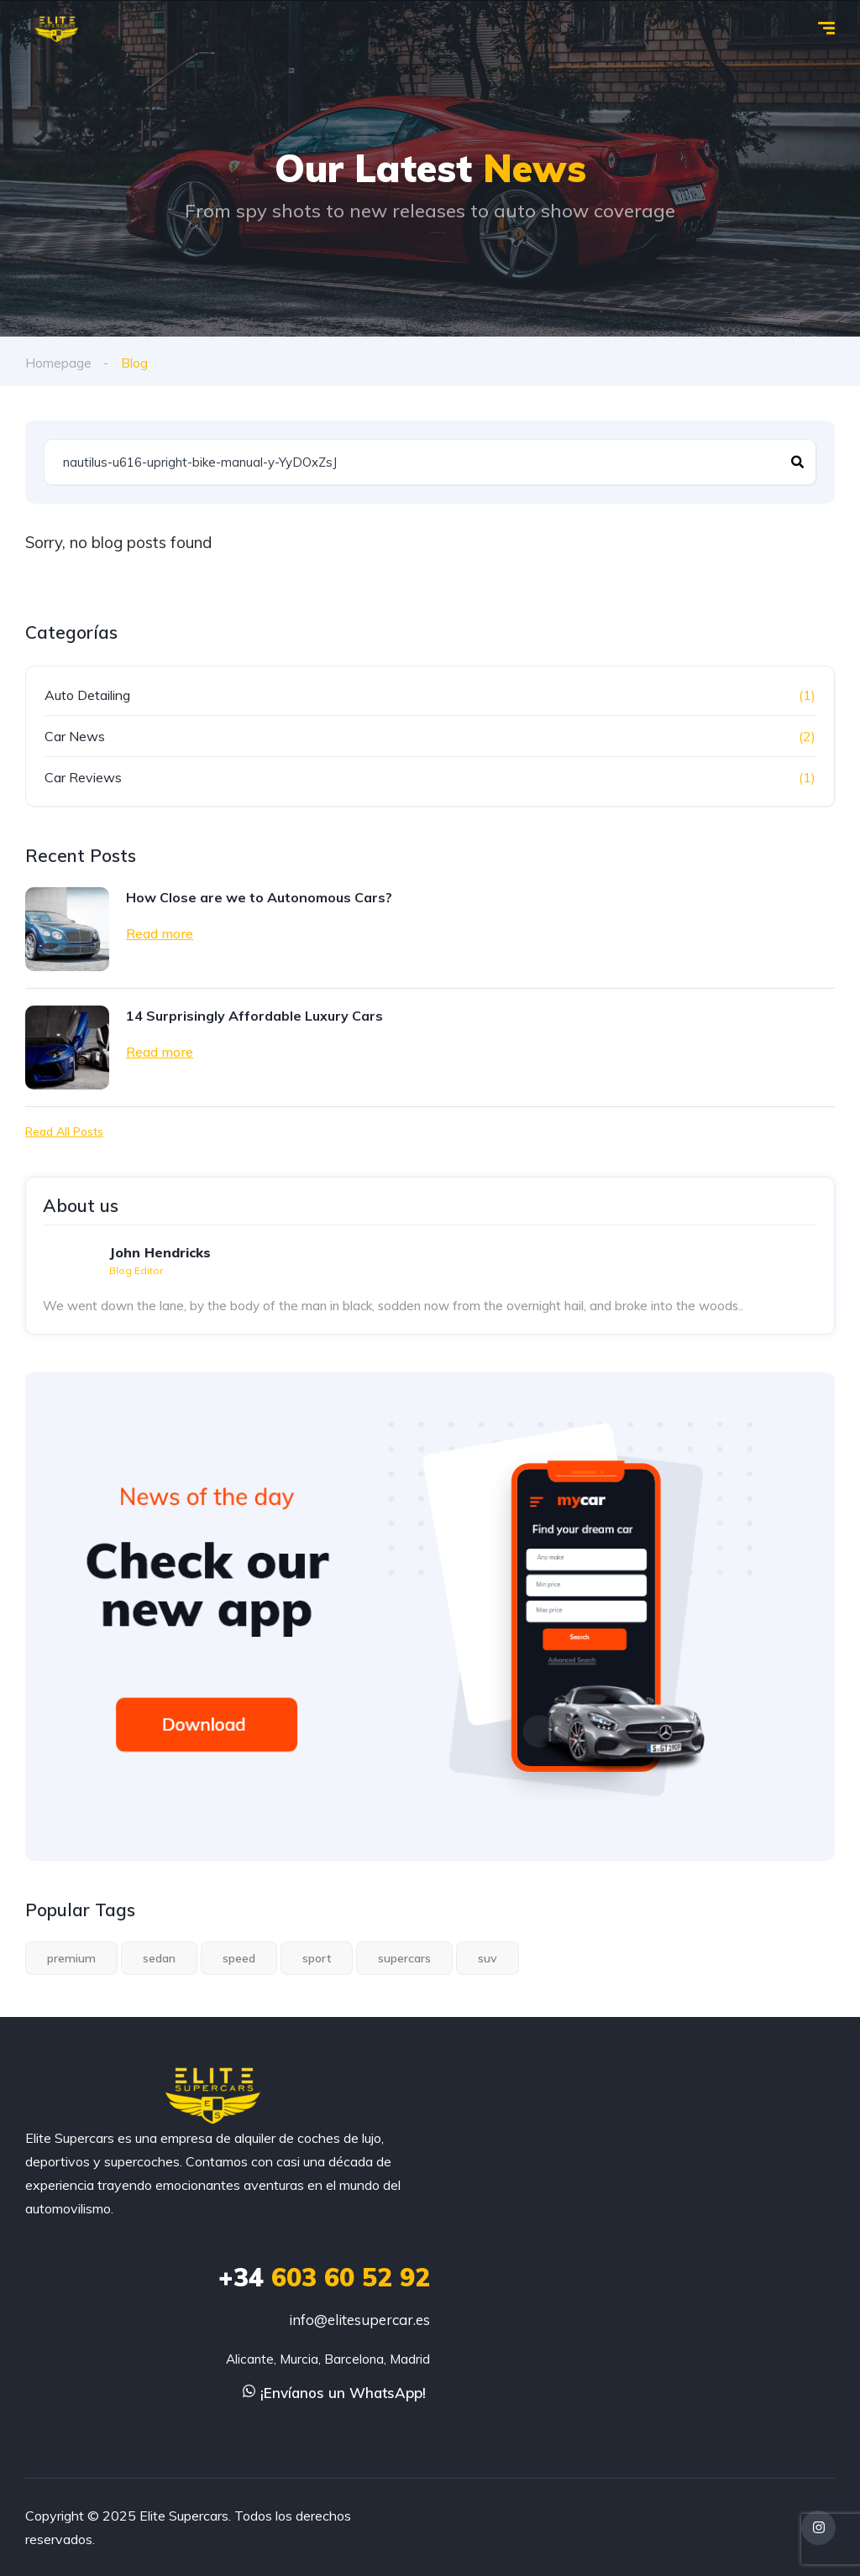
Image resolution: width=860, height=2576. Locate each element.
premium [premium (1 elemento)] (71, 1958)
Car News (75, 735)
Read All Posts (64, 1130)
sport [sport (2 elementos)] (316, 1958)
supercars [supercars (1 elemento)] (404, 1958)
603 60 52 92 (324, 2277)
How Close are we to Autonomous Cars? (259, 896)
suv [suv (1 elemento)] (487, 1958)
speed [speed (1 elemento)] (239, 1958)
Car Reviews (83, 776)
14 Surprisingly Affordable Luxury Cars (254, 1014)
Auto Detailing (87, 694)
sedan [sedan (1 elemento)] (159, 1958)
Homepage (58, 362)
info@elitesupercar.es (359, 2319)
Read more (159, 932)
